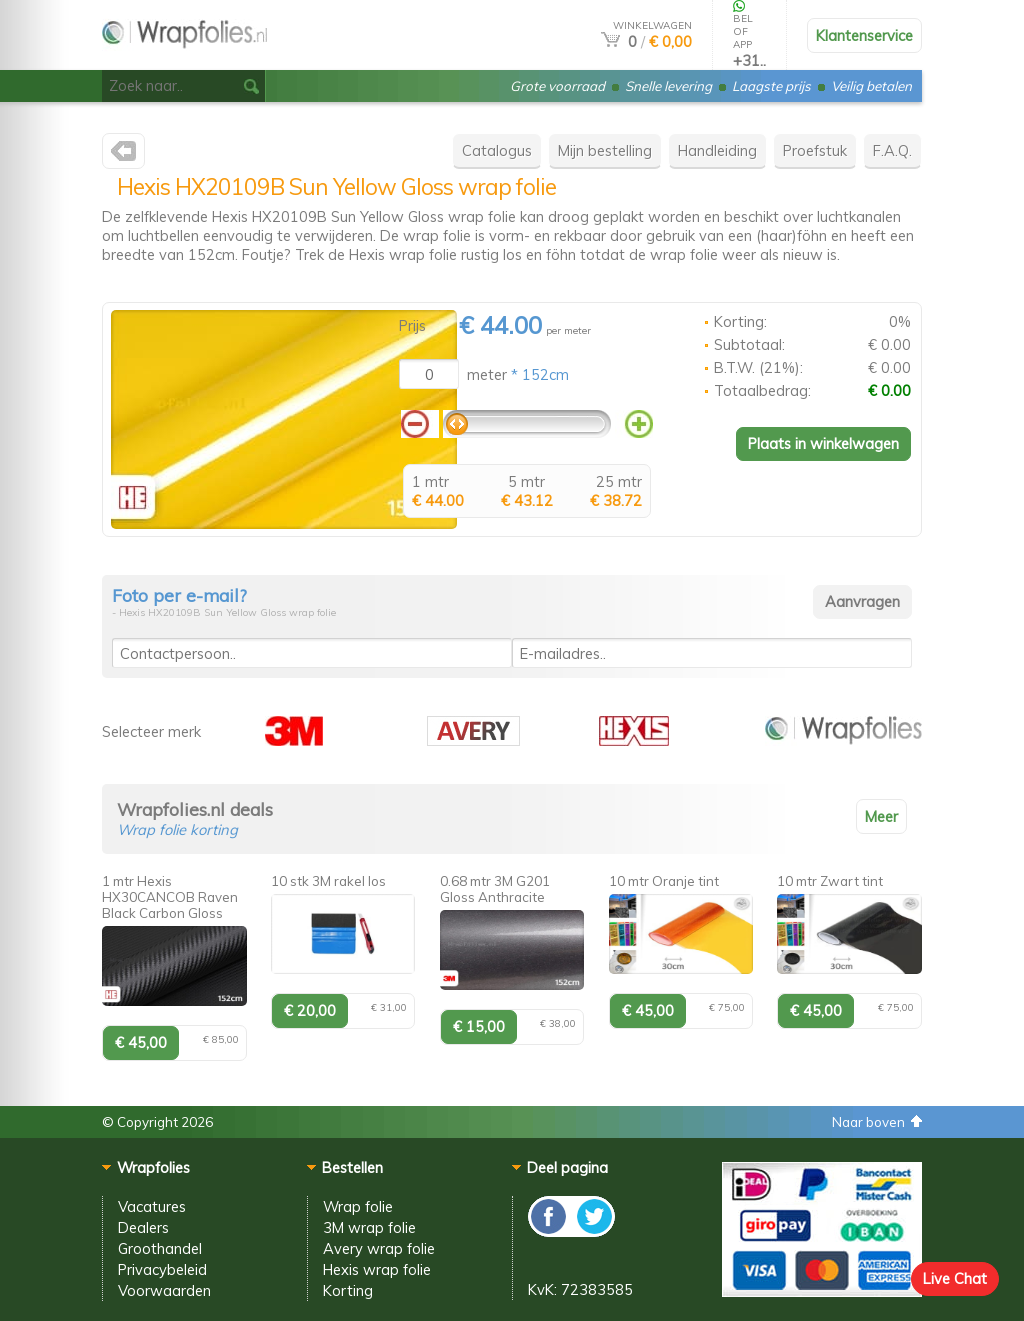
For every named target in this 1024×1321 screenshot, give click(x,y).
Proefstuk (815, 150)
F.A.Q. (892, 150)
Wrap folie (358, 1206)
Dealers (143, 1227)
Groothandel (160, 1248)
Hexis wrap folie (377, 1269)
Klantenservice (864, 35)
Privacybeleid (162, 1269)
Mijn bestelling (605, 150)
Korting (348, 1290)
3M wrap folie (369, 1227)
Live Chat (955, 1278)
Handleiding (717, 150)
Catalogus (497, 150)
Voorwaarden (164, 1290)
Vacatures (152, 1206)
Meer (881, 816)
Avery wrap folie (379, 1248)
